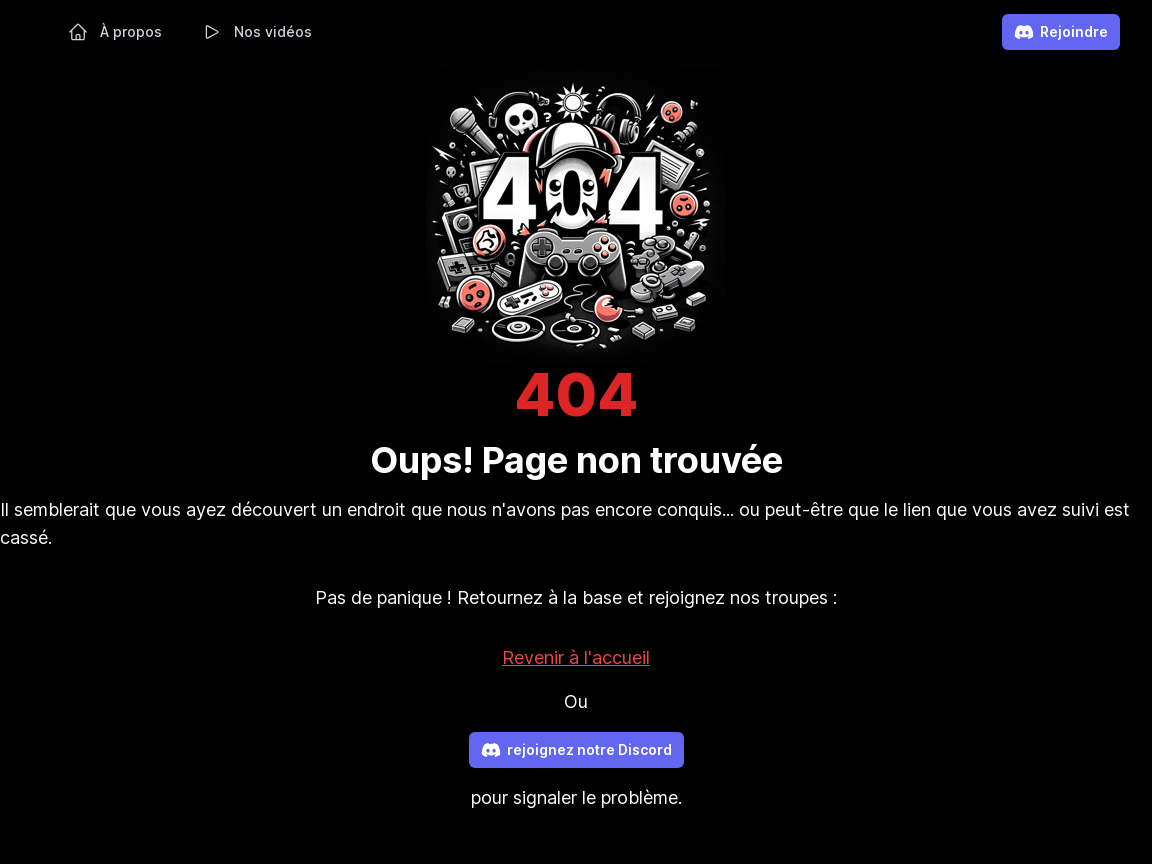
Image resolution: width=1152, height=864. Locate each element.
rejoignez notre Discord (576, 750)
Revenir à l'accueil (576, 657)
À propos (115, 32)
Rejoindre (1061, 32)
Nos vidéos (257, 32)
